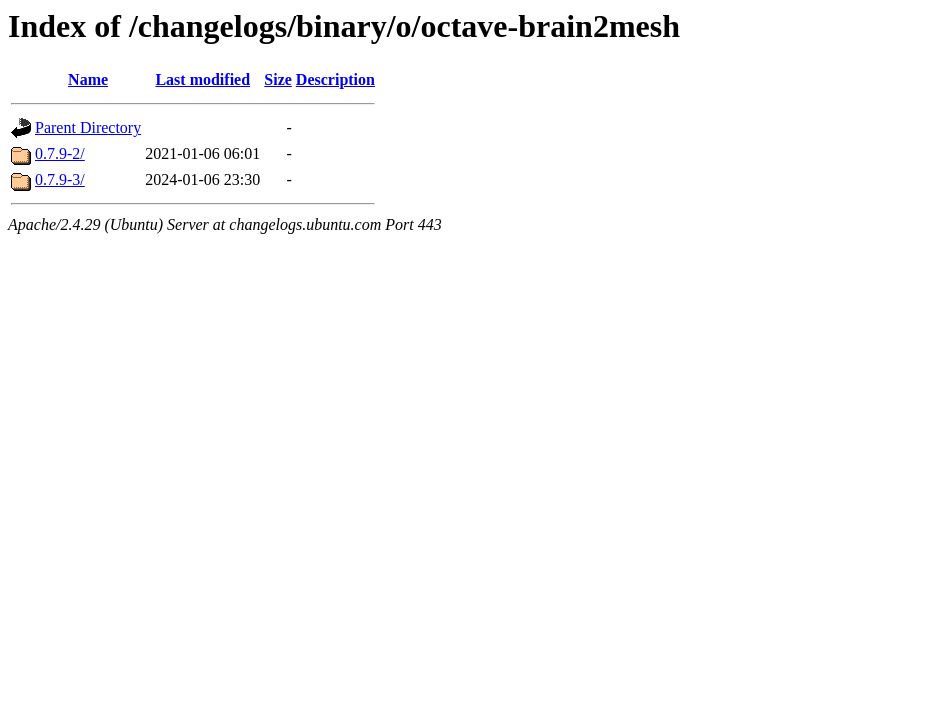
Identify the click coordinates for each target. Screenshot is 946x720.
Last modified (202, 79)
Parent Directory (88, 127)
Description (335, 79)
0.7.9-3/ (60, 179)
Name (88, 79)
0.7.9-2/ (60, 153)
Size (278, 79)
